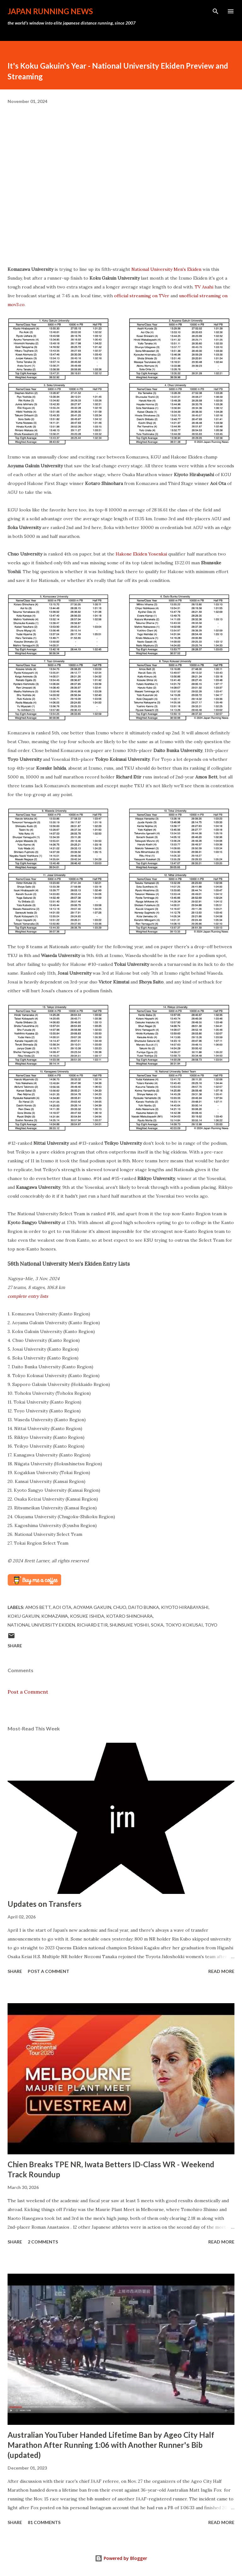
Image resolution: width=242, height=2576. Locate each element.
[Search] (215, 11)
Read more (221, 1971)
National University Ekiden (41, 1624)
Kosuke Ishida (87, 1616)
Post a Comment (28, 1692)
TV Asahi (204, 287)
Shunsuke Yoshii (129, 1624)
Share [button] (15, 1645)
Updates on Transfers (45, 1903)
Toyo (211, 1624)
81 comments (44, 2522)
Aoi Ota (62, 1607)
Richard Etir (92, 1624)
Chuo (119, 1607)
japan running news (50, 11)
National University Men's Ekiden (166, 269)
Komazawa (54, 1616)
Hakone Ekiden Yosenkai (141, 554)
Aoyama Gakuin (92, 1607)
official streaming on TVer (141, 296)
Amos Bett (38, 1607)
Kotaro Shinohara (129, 1616)
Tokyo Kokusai (184, 1624)
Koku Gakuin (23, 1616)
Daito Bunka (143, 1607)
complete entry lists (28, 1296)
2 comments (43, 2241)
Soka (157, 1624)
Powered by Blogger (121, 2558)
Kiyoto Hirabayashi (185, 1607)
